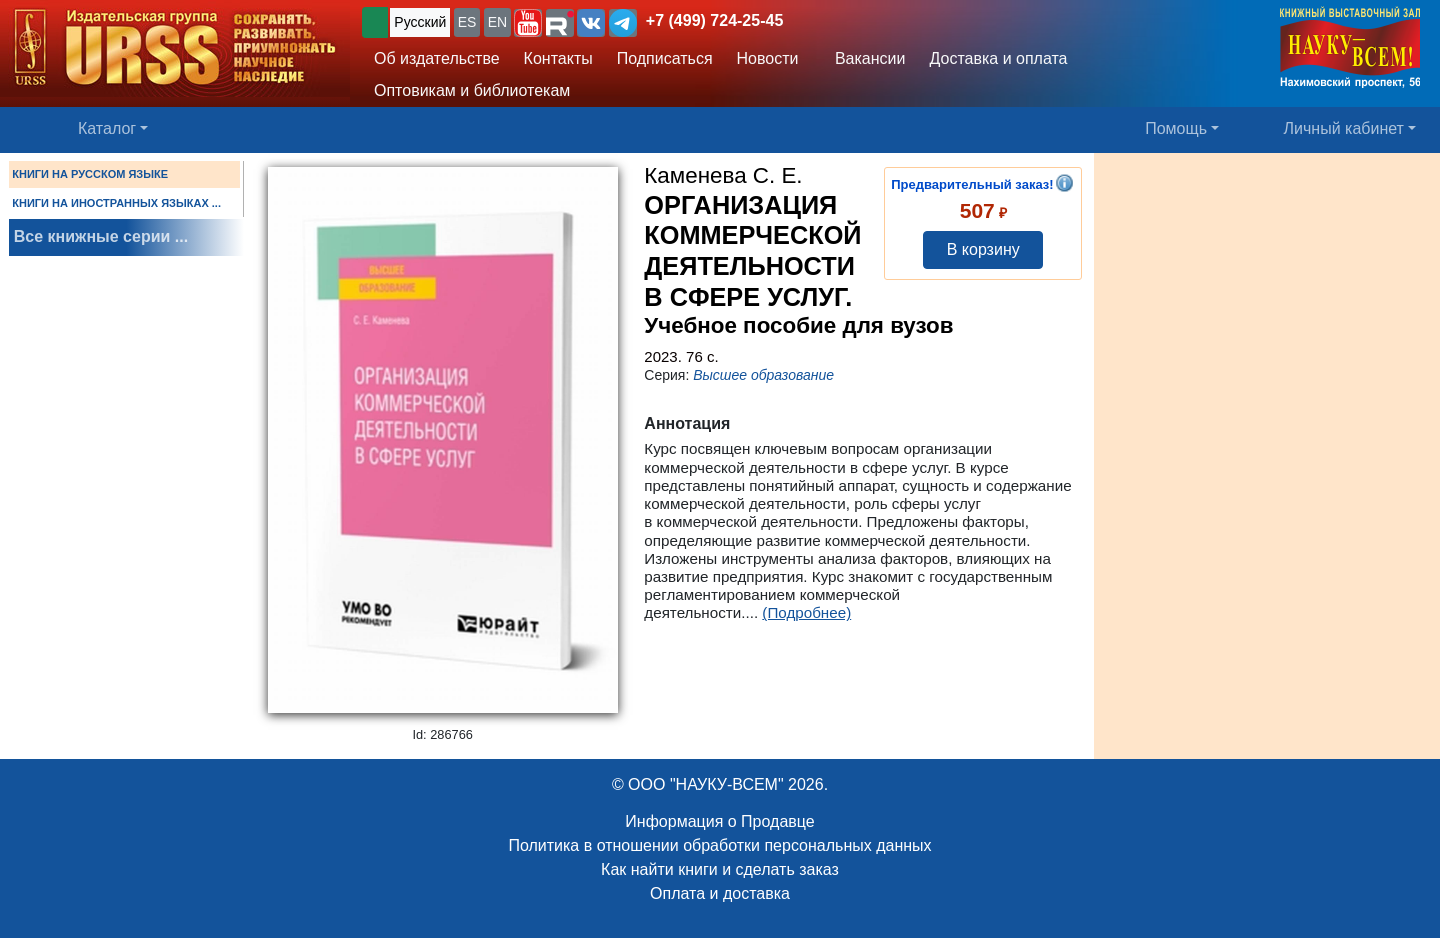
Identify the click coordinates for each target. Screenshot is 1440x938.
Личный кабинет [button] (1344, 128)
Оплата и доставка (720, 893)
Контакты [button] (558, 58)
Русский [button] (420, 22)
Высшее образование (763, 375)
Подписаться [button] (665, 58)
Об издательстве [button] (437, 58)
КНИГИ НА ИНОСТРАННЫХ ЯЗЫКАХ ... (116, 203)
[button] (528, 23)
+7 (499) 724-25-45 (714, 20)
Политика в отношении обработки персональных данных (719, 845)
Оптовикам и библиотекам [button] (472, 90)
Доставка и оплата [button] (998, 58)
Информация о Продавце (719, 821)
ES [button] (467, 22)
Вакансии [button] (864, 58)
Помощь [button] (1176, 128)
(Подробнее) (806, 612)
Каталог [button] (107, 128)
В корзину (983, 249)
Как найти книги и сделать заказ (720, 869)
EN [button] (497, 22)
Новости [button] (768, 58)
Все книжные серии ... (101, 236)
